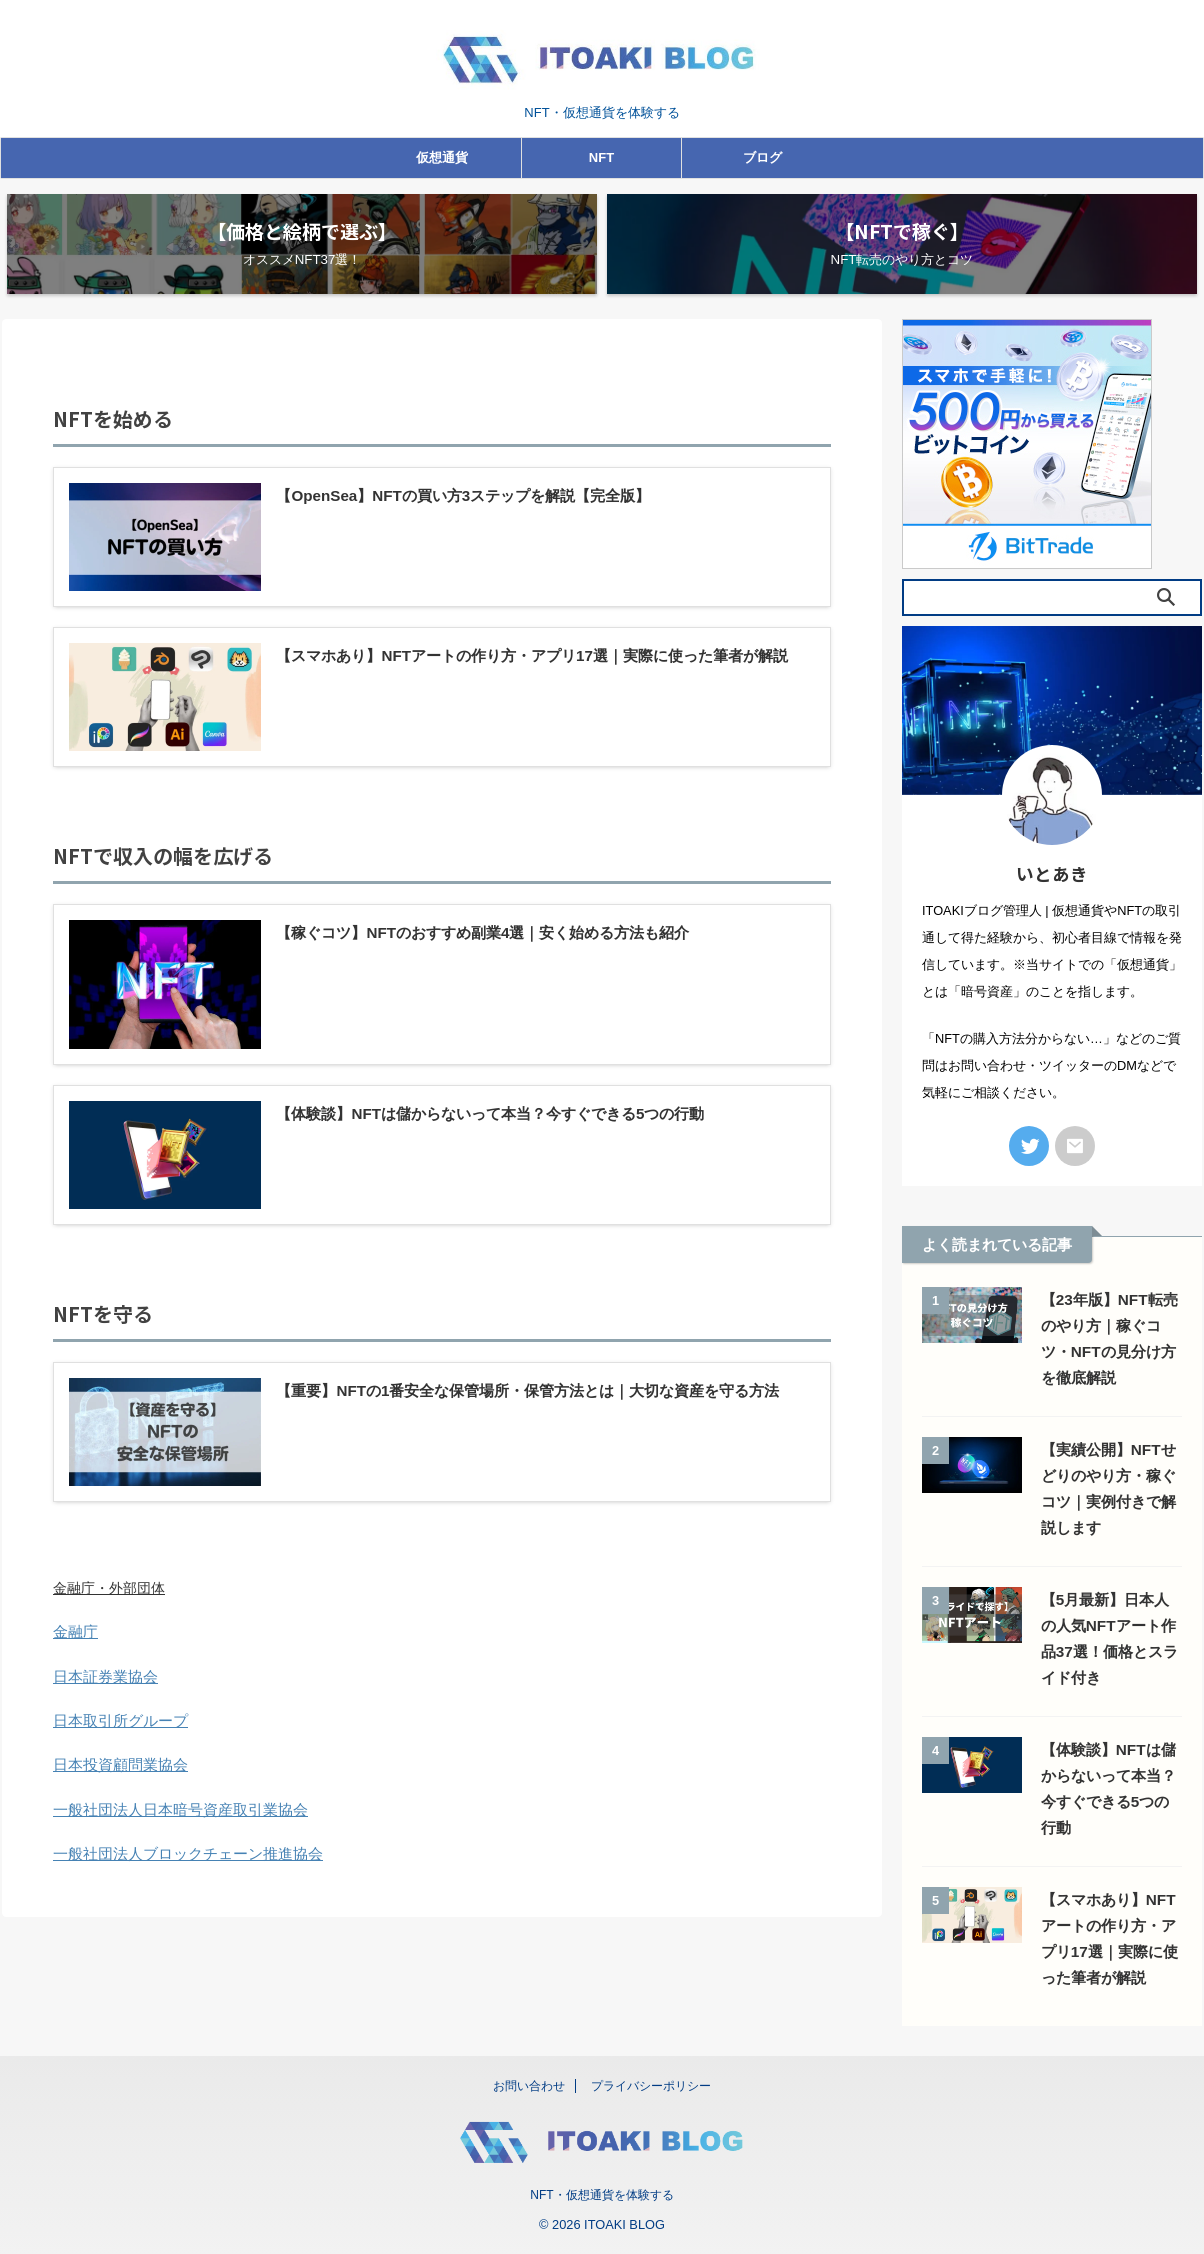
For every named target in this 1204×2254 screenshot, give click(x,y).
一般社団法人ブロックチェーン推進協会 (179, 1874)
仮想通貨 (442, 157)
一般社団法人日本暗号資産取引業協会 (172, 1830)
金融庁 (74, 1654)
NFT (601, 157)
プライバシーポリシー (651, 2086)
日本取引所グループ (116, 1742)
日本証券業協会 (102, 1698)
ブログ (762, 157)
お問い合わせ (529, 2086)
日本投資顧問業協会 (116, 1786)
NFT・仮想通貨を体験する (601, 2195)
